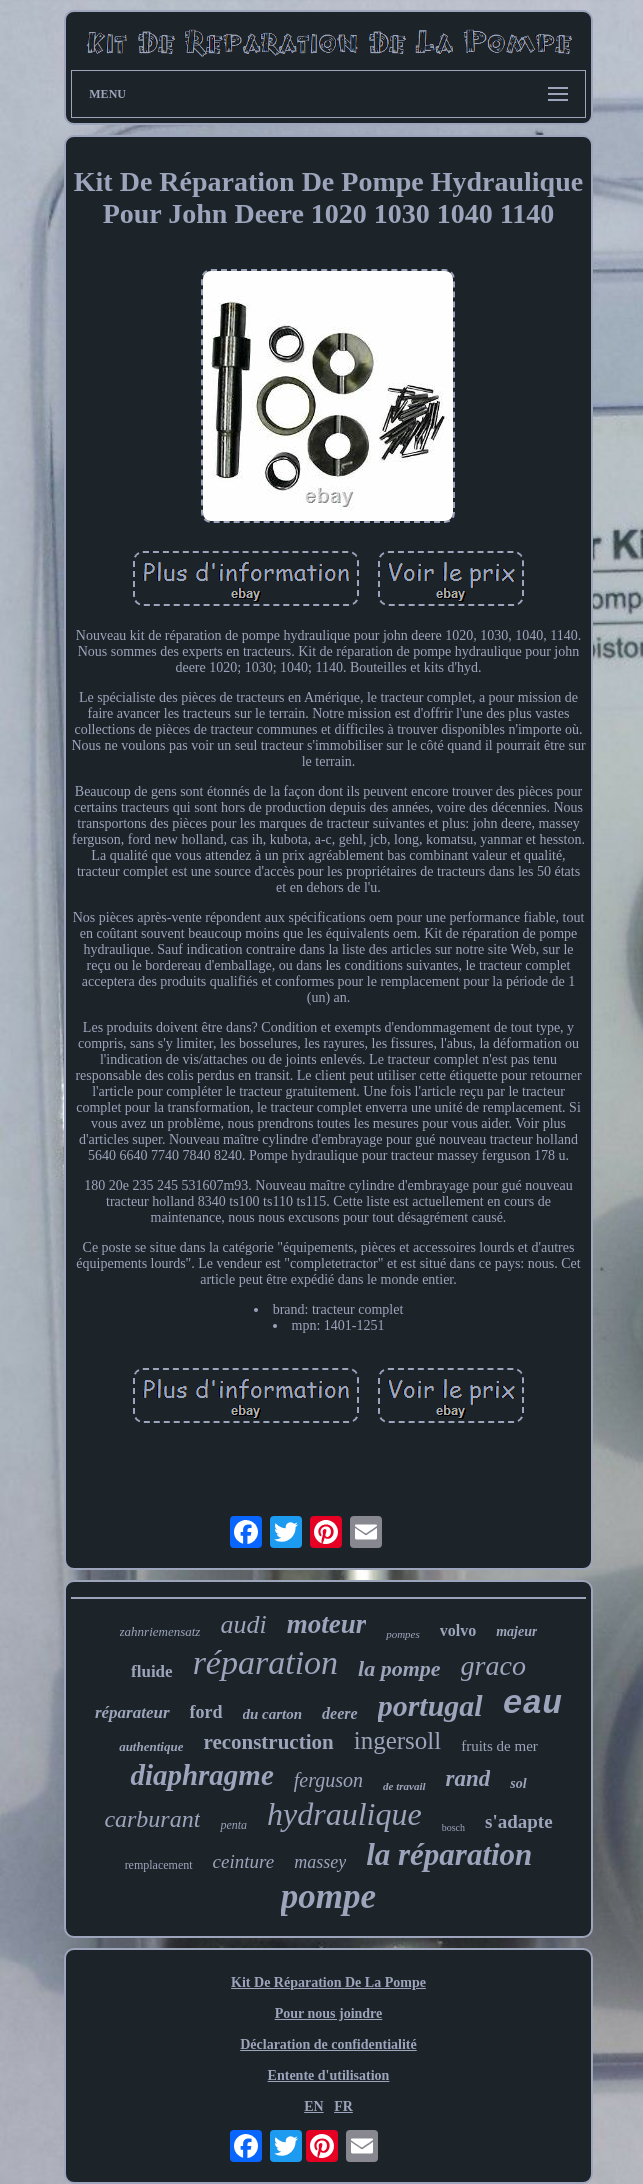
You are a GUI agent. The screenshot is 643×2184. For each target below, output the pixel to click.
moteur (327, 1624)
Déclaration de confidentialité (328, 2044)
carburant (152, 1819)
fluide (152, 1671)
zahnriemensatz (160, 1631)
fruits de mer (499, 1746)
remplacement (159, 1865)
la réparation (449, 1854)
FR (343, 2106)
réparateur (132, 1712)
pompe (328, 1896)
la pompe (399, 1668)
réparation (265, 1662)
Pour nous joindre (329, 2013)
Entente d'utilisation (329, 2075)
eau (532, 1704)
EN (313, 2106)
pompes (403, 1634)
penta (233, 1825)
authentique (151, 1746)
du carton (273, 1714)
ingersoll (398, 1740)
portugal (430, 1705)
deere (340, 1713)
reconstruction (268, 1742)
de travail (404, 1786)
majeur (516, 1631)
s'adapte (519, 1821)
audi (243, 1624)
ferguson (328, 1780)
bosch (453, 1827)
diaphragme (201, 1775)
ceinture (244, 1861)
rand (468, 1778)
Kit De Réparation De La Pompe (328, 1982)
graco (493, 1665)
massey (320, 1862)
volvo (458, 1630)
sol (518, 1783)
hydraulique (344, 1814)
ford (206, 1712)
